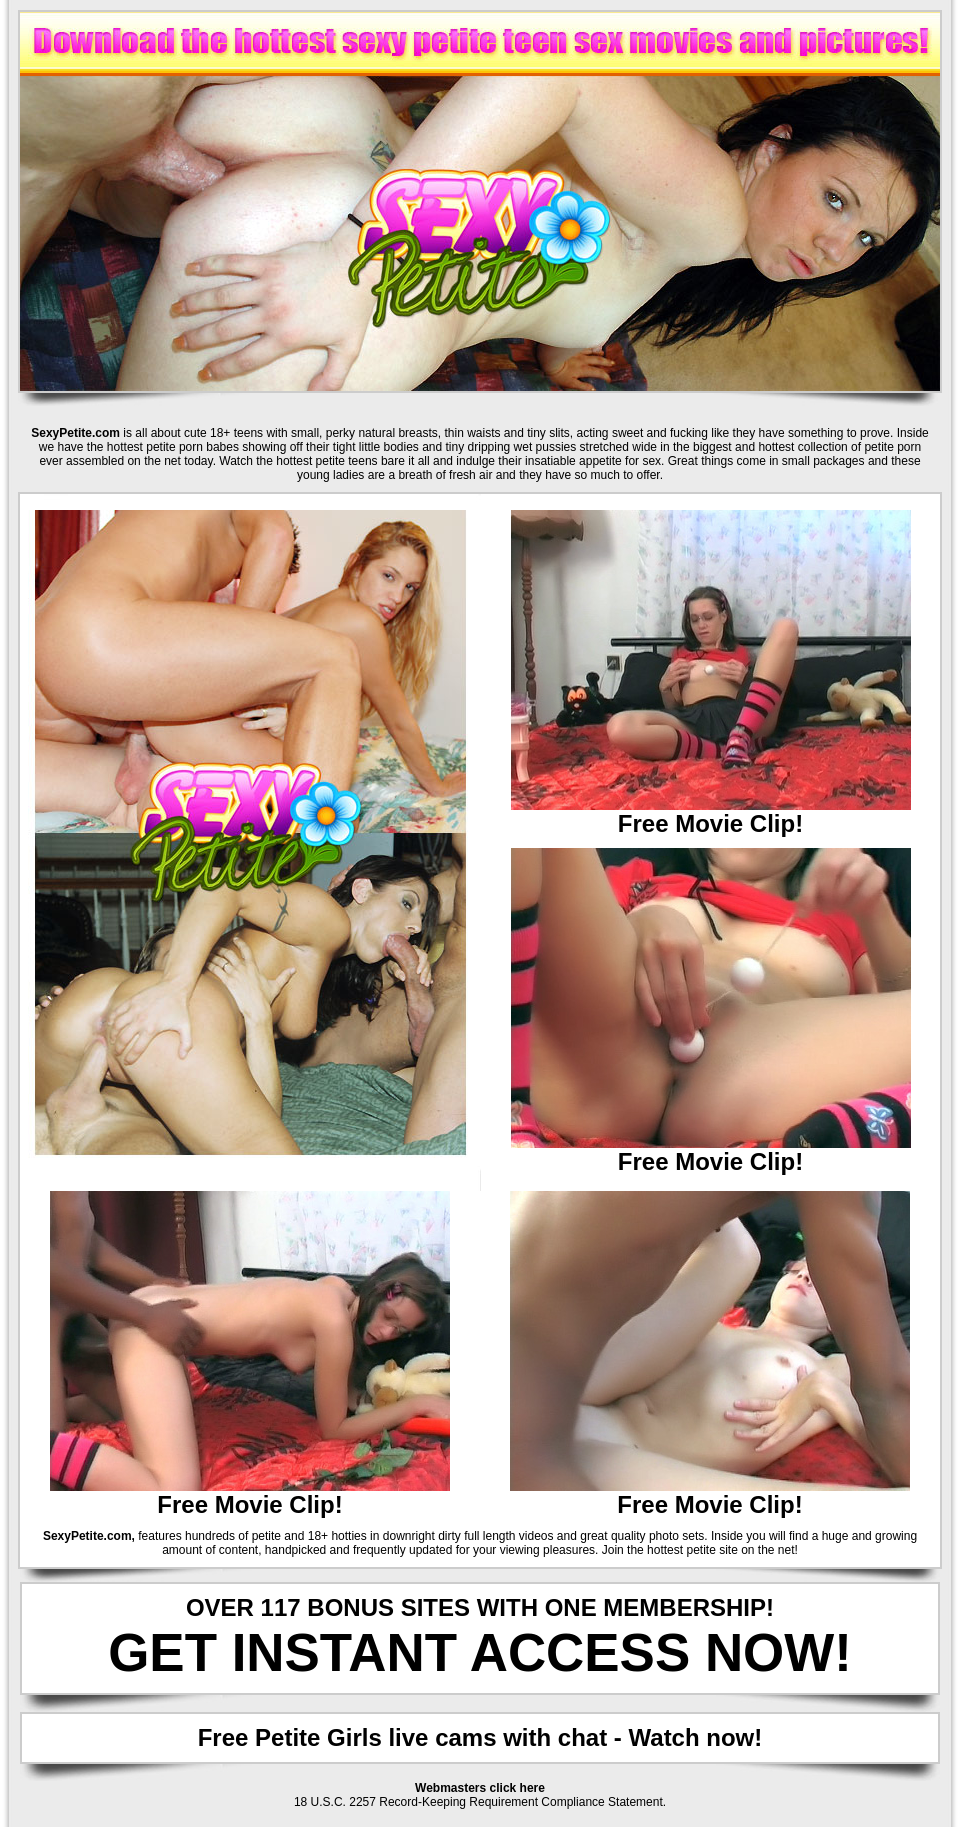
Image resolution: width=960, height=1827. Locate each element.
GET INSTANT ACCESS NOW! (480, 1652)
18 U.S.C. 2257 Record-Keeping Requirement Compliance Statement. (480, 1802)
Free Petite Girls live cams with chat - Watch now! (480, 1737)
